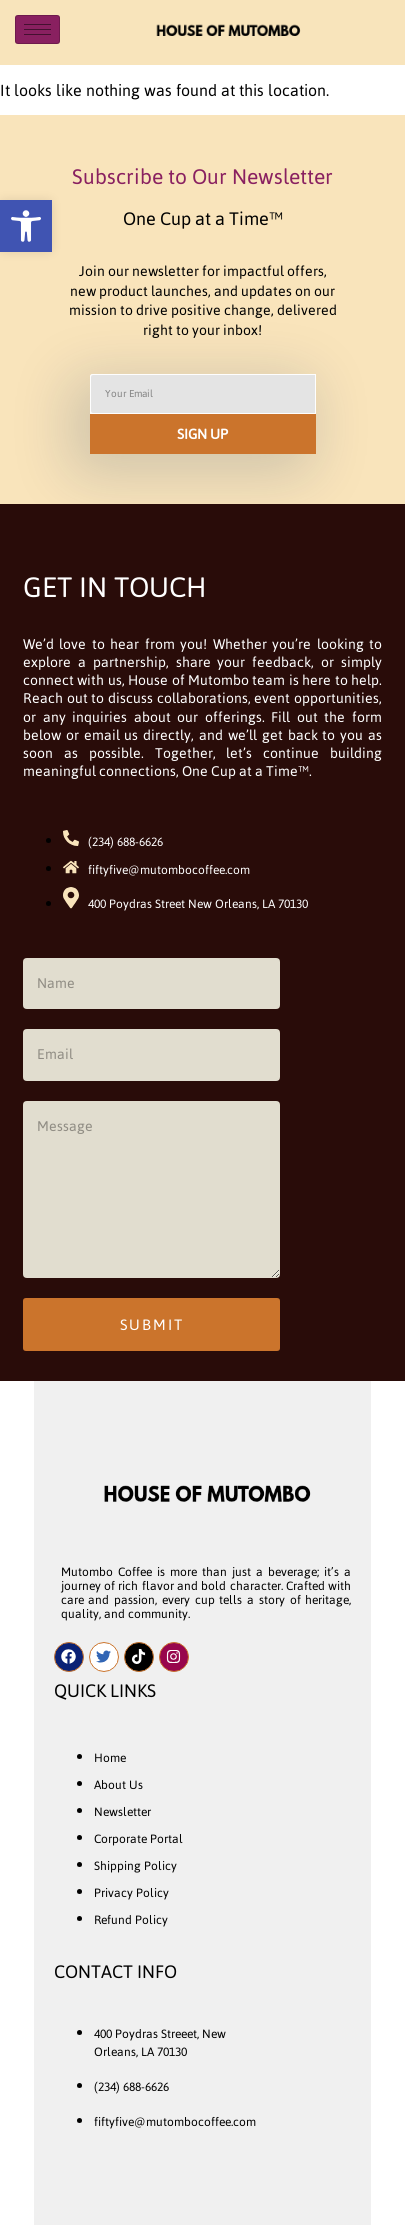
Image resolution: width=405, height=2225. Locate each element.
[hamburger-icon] (37, 29)
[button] (26, 226)
